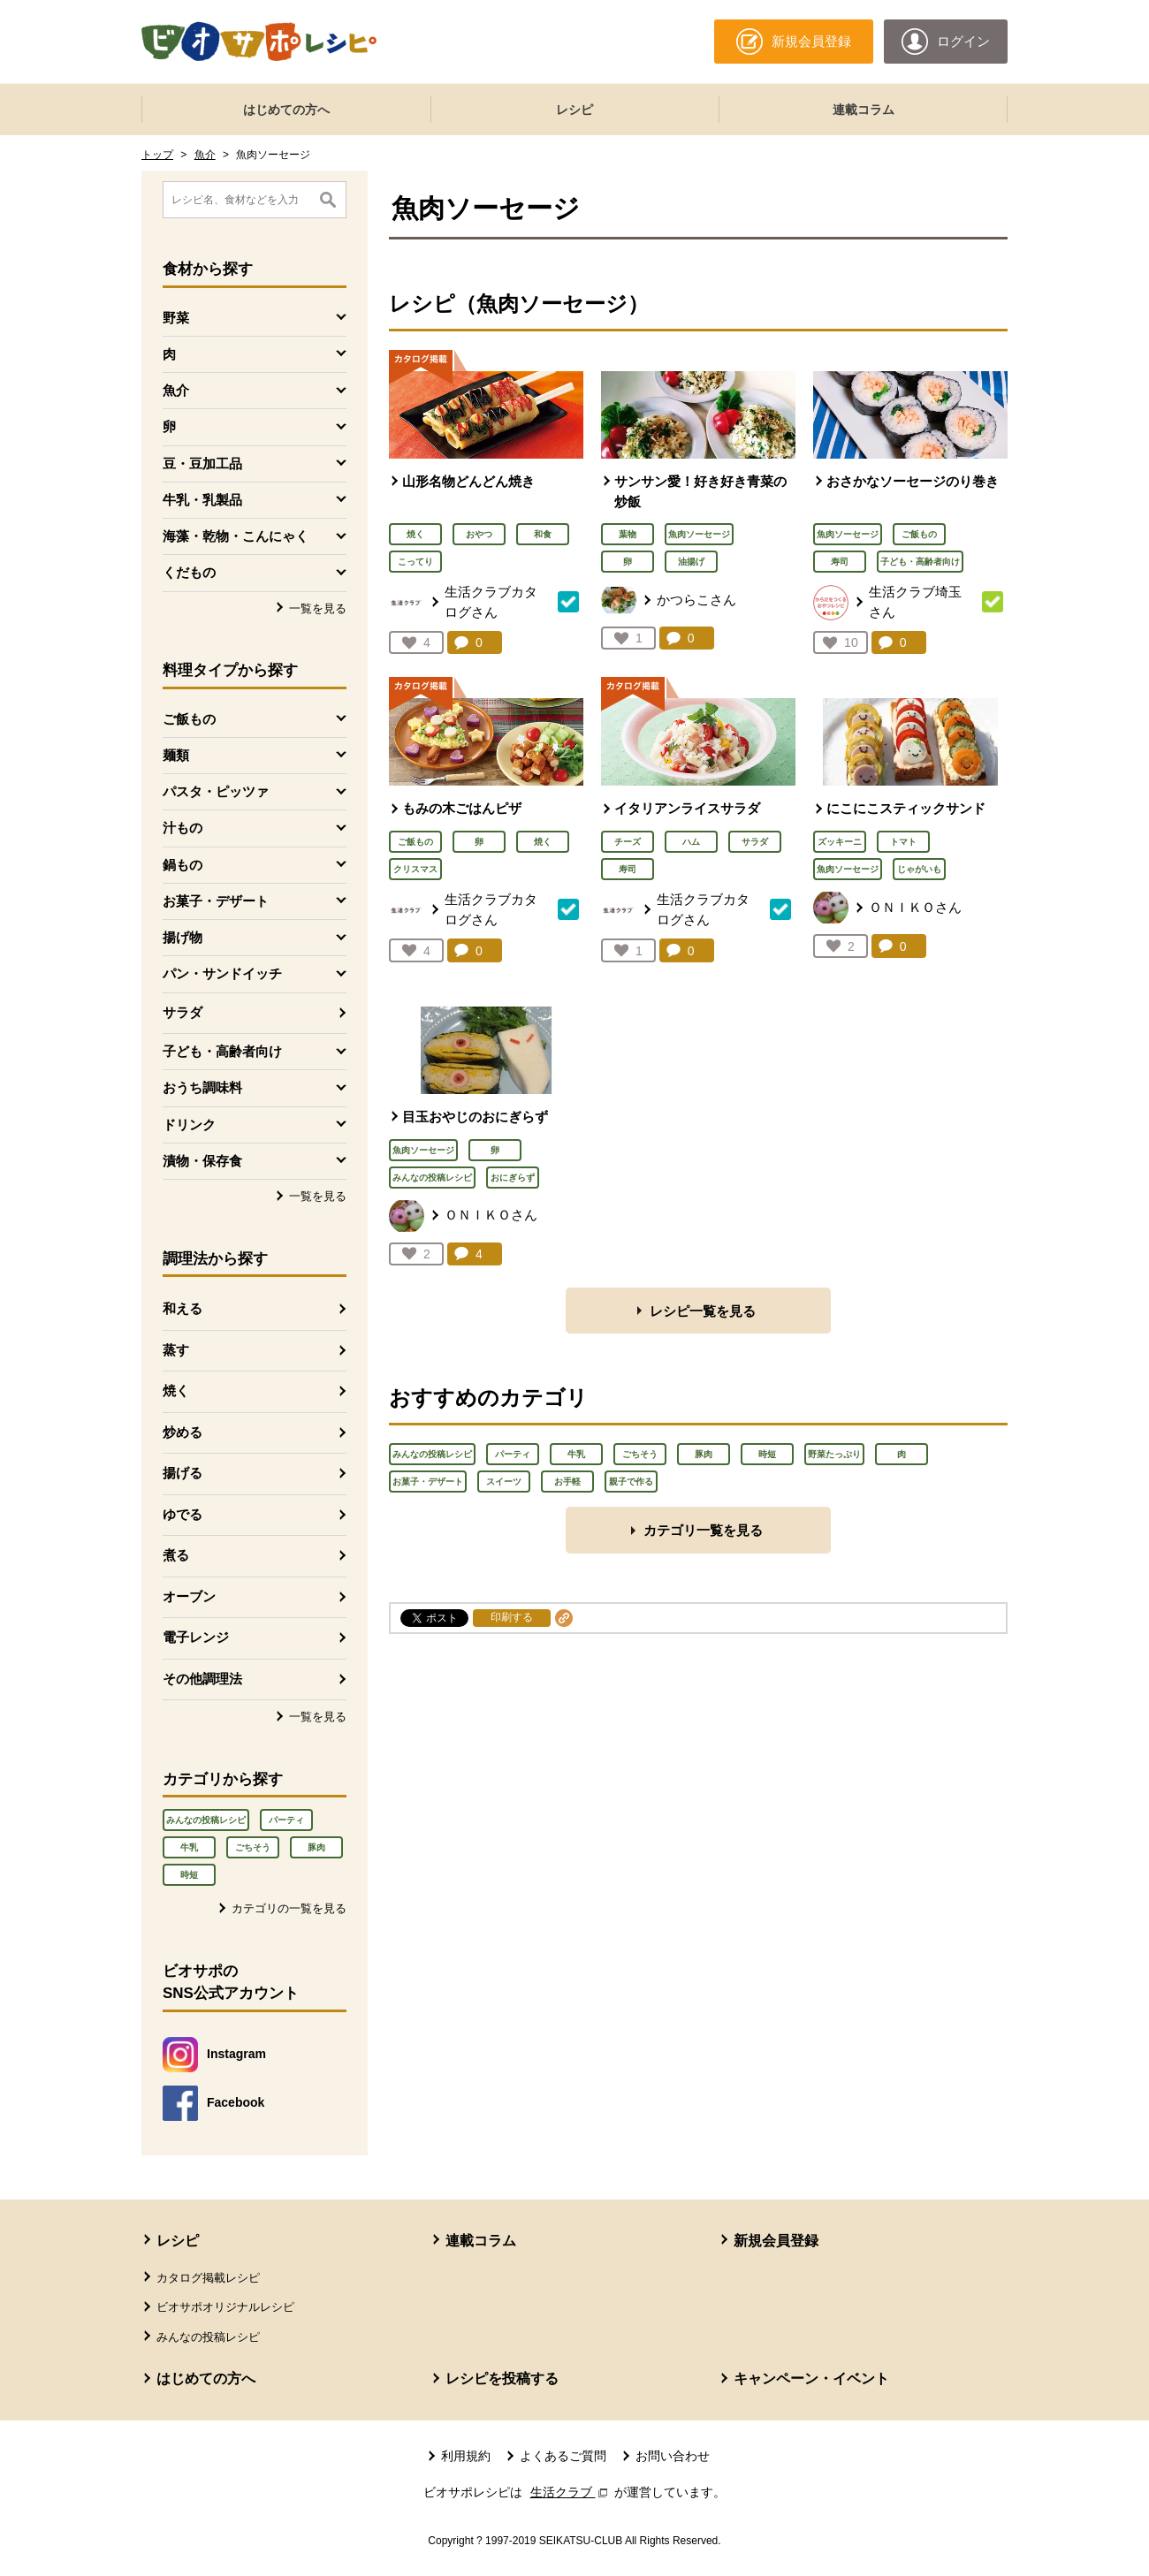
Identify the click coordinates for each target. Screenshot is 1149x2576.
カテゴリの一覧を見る (289, 1908)
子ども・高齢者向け (920, 561)
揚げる (182, 1472)
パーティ (286, 1820)
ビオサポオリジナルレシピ (225, 2307)
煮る (176, 1554)
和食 (543, 534)
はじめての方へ (286, 110)
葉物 (627, 534)
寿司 (839, 561)
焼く (176, 1390)
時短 (189, 1875)
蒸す (176, 1349)
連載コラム (863, 110)
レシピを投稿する (502, 2378)
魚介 (205, 154)
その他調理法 (202, 1678)
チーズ (627, 842)
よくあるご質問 (563, 2456)
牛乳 (189, 1847)
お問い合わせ (672, 2456)
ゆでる (182, 1514)
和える (182, 1308)
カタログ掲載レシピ (208, 2277)
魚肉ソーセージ (699, 534)
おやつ (479, 534)
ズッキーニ (840, 842)
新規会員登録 (776, 2240)
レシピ (574, 110)
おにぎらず (513, 1177)
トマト (903, 842)
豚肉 (316, 1847)
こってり (415, 561)
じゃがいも (919, 869)
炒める (182, 1432)
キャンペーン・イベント (811, 2378)
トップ (157, 154)
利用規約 (466, 2456)
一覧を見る (317, 608)
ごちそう (252, 1847)
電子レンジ (196, 1637)
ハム (691, 842)
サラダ (182, 1012)
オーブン (189, 1596)
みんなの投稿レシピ (206, 1820)
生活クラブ (571, 2492)
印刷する (512, 1617)
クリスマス (415, 869)
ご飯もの (919, 534)
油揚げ (691, 561)
